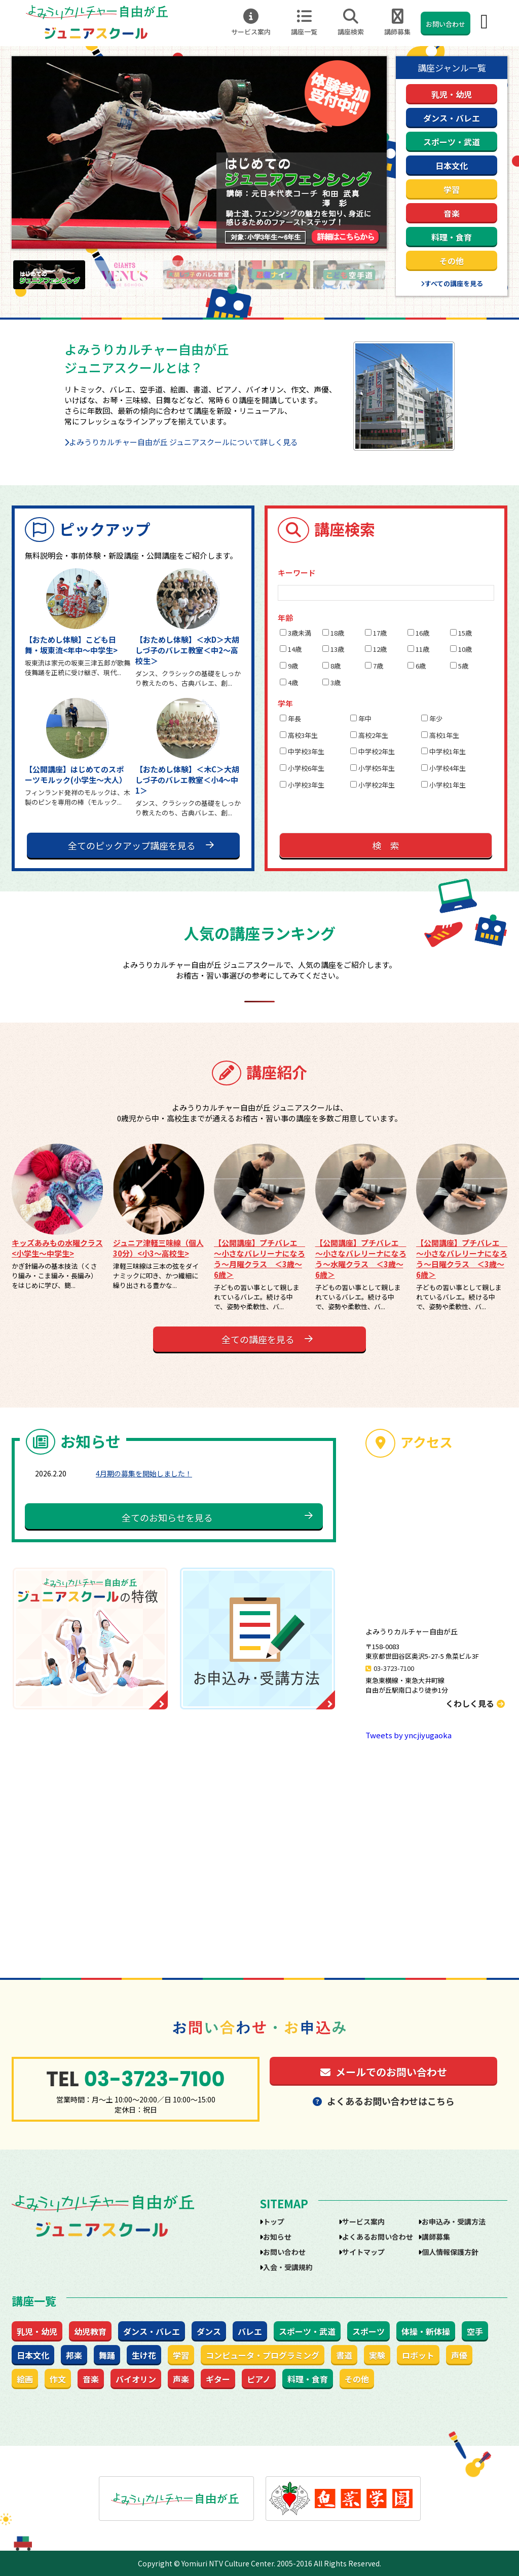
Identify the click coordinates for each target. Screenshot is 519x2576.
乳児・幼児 (451, 94)
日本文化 (451, 166)
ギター (218, 2379)
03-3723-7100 (394, 1668)
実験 (377, 2355)
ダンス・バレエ (451, 118)
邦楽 (74, 2355)
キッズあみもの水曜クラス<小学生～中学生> (57, 1248)
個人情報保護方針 (450, 2252)
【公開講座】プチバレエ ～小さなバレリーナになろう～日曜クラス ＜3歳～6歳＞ (461, 1258)
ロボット (418, 2355)
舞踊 (107, 2355)
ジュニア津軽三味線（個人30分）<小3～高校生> (158, 1248)
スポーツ (368, 2331)
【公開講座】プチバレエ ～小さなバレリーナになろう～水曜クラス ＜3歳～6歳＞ (360, 1258)
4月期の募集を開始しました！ (144, 1473)
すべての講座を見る (454, 283)
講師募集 (397, 22)
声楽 (181, 2379)
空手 (475, 2331)
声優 (459, 2355)
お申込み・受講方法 (454, 2221)
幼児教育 (90, 2331)
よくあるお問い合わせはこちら (384, 2100)
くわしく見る (475, 1703)
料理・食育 (451, 237)
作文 (58, 2379)
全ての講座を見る (257, 1339)
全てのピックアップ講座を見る (132, 845)
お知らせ (277, 2237)
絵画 (25, 2379)
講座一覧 (304, 22)
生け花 (144, 2355)
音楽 (451, 213)
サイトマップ (363, 2252)
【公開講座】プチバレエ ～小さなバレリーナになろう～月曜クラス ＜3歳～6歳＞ (259, 1258)
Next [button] (394, 274)
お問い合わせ (445, 24)
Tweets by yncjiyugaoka (408, 1735)
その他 (451, 261)
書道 (344, 2355)
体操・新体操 (425, 2331)
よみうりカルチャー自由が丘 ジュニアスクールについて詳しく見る (183, 442)
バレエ (250, 2331)
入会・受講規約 (288, 2267)
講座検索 (351, 22)
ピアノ (259, 2379)
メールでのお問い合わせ (383, 2071)
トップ (273, 2221)
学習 (451, 189)
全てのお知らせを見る (167, 1517)
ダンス (209, 2331)
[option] (199, 152)
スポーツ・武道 (451, 142)
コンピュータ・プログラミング (262, 2355)
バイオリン (136, 2379)
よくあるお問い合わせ (377, 2237)
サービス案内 (251, 22)
